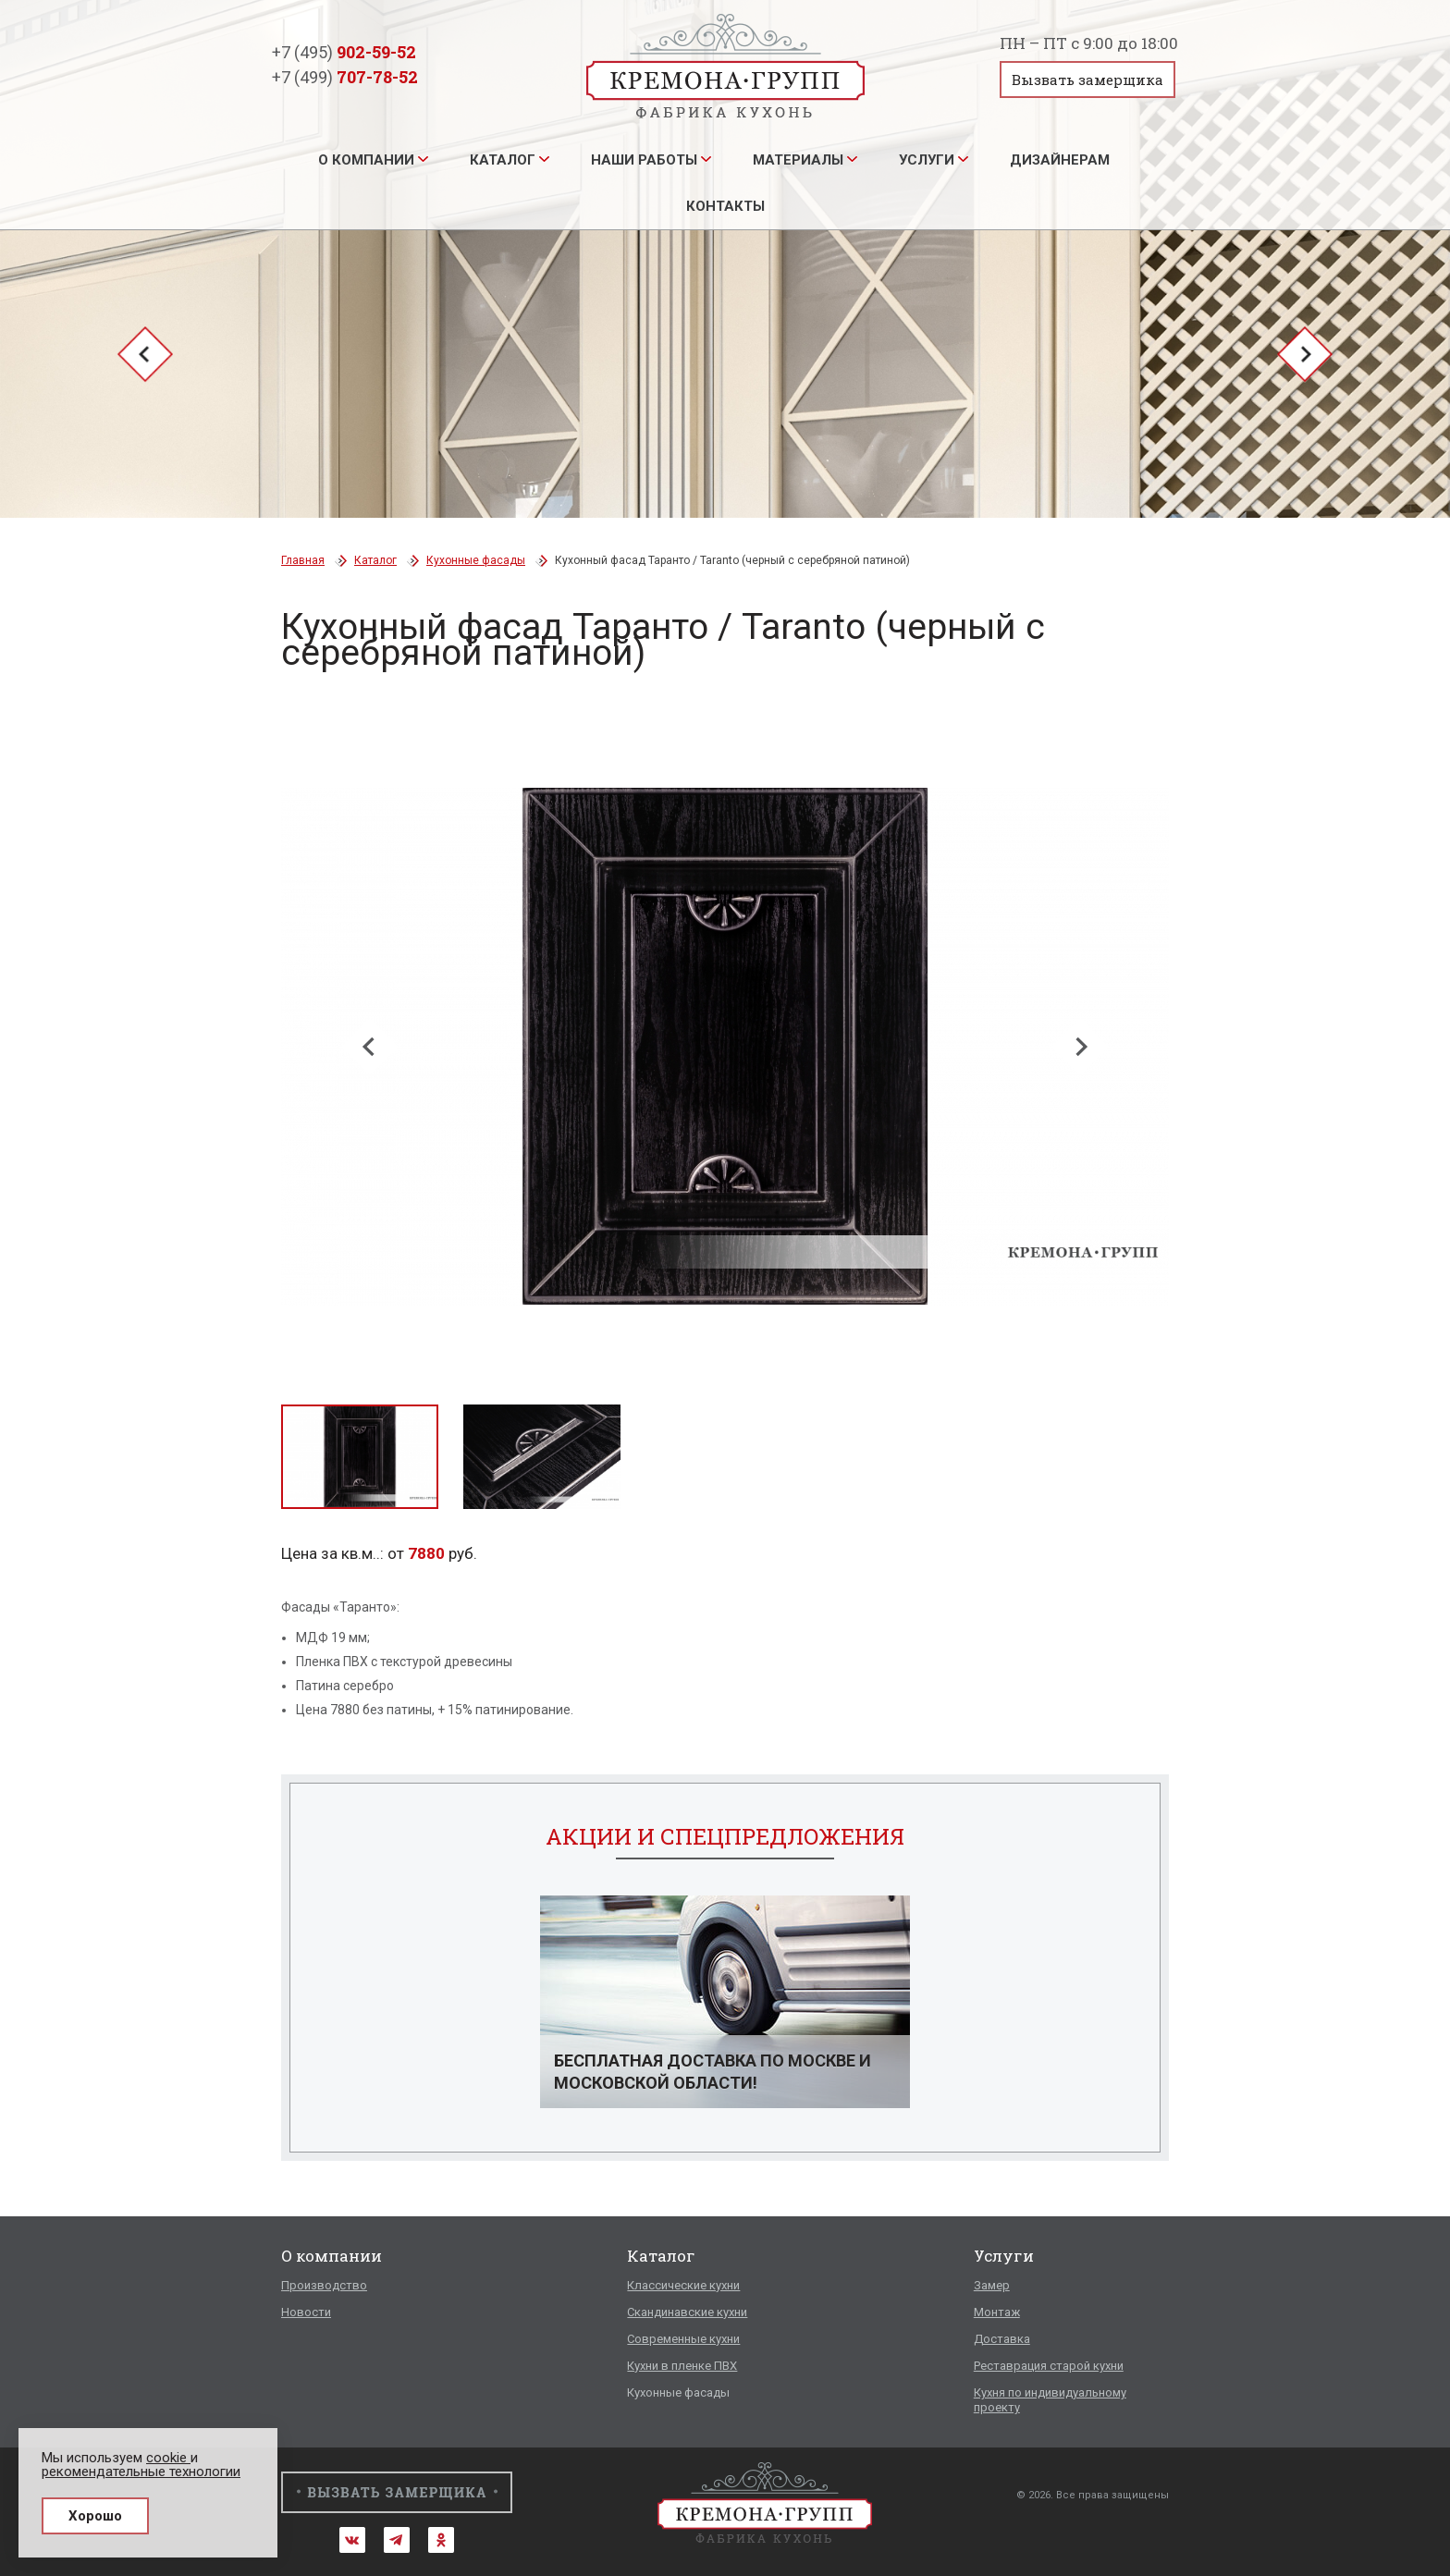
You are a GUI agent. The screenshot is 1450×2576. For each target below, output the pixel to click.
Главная (303, 560)
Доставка (1002, 2339)
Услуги (926, 160)
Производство (324, 2285)
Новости (306, 2312)
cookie (168, 2457)
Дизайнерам (1060, 160)
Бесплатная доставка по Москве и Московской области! (712, 2071)
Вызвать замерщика (1087, 79)
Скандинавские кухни (687, 2312)
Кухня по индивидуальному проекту (1050, 2400)
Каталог (502, 160)
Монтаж (997, 2312)
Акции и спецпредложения (725, 1836)
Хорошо (95, 2516)
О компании (366, 160)
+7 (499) (345, 77)
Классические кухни (683, 2285)
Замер (992, 2285)
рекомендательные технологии (141, 2471)
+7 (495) (344, 52)
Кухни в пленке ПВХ (682, 2366)
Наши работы (644, 160)
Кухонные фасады (475, 560)
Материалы (798, 160)
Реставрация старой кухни (1049, 2366)
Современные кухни (683, 2339)
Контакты (725, 206)
